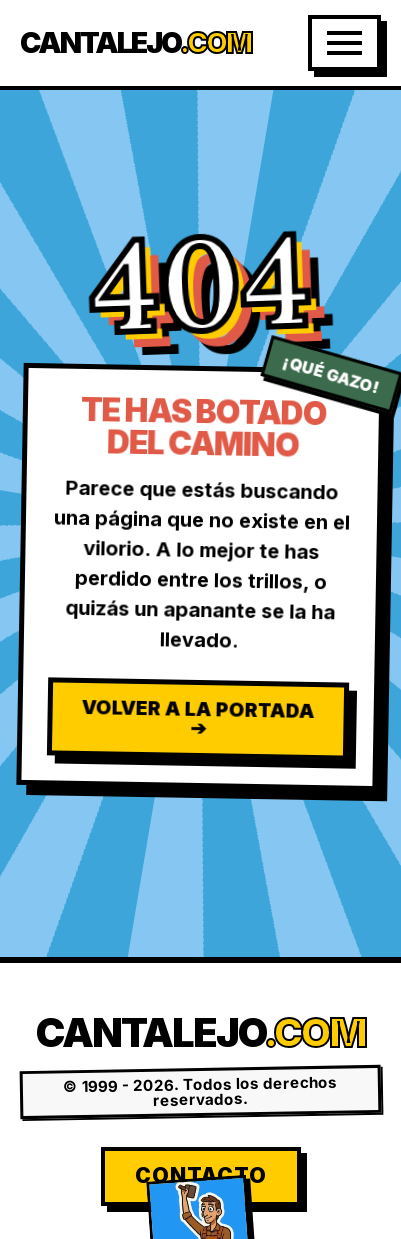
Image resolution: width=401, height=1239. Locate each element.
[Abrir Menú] (344, 43)
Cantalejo (135, 43)
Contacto (201, 1175)
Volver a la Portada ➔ (198, 717)
